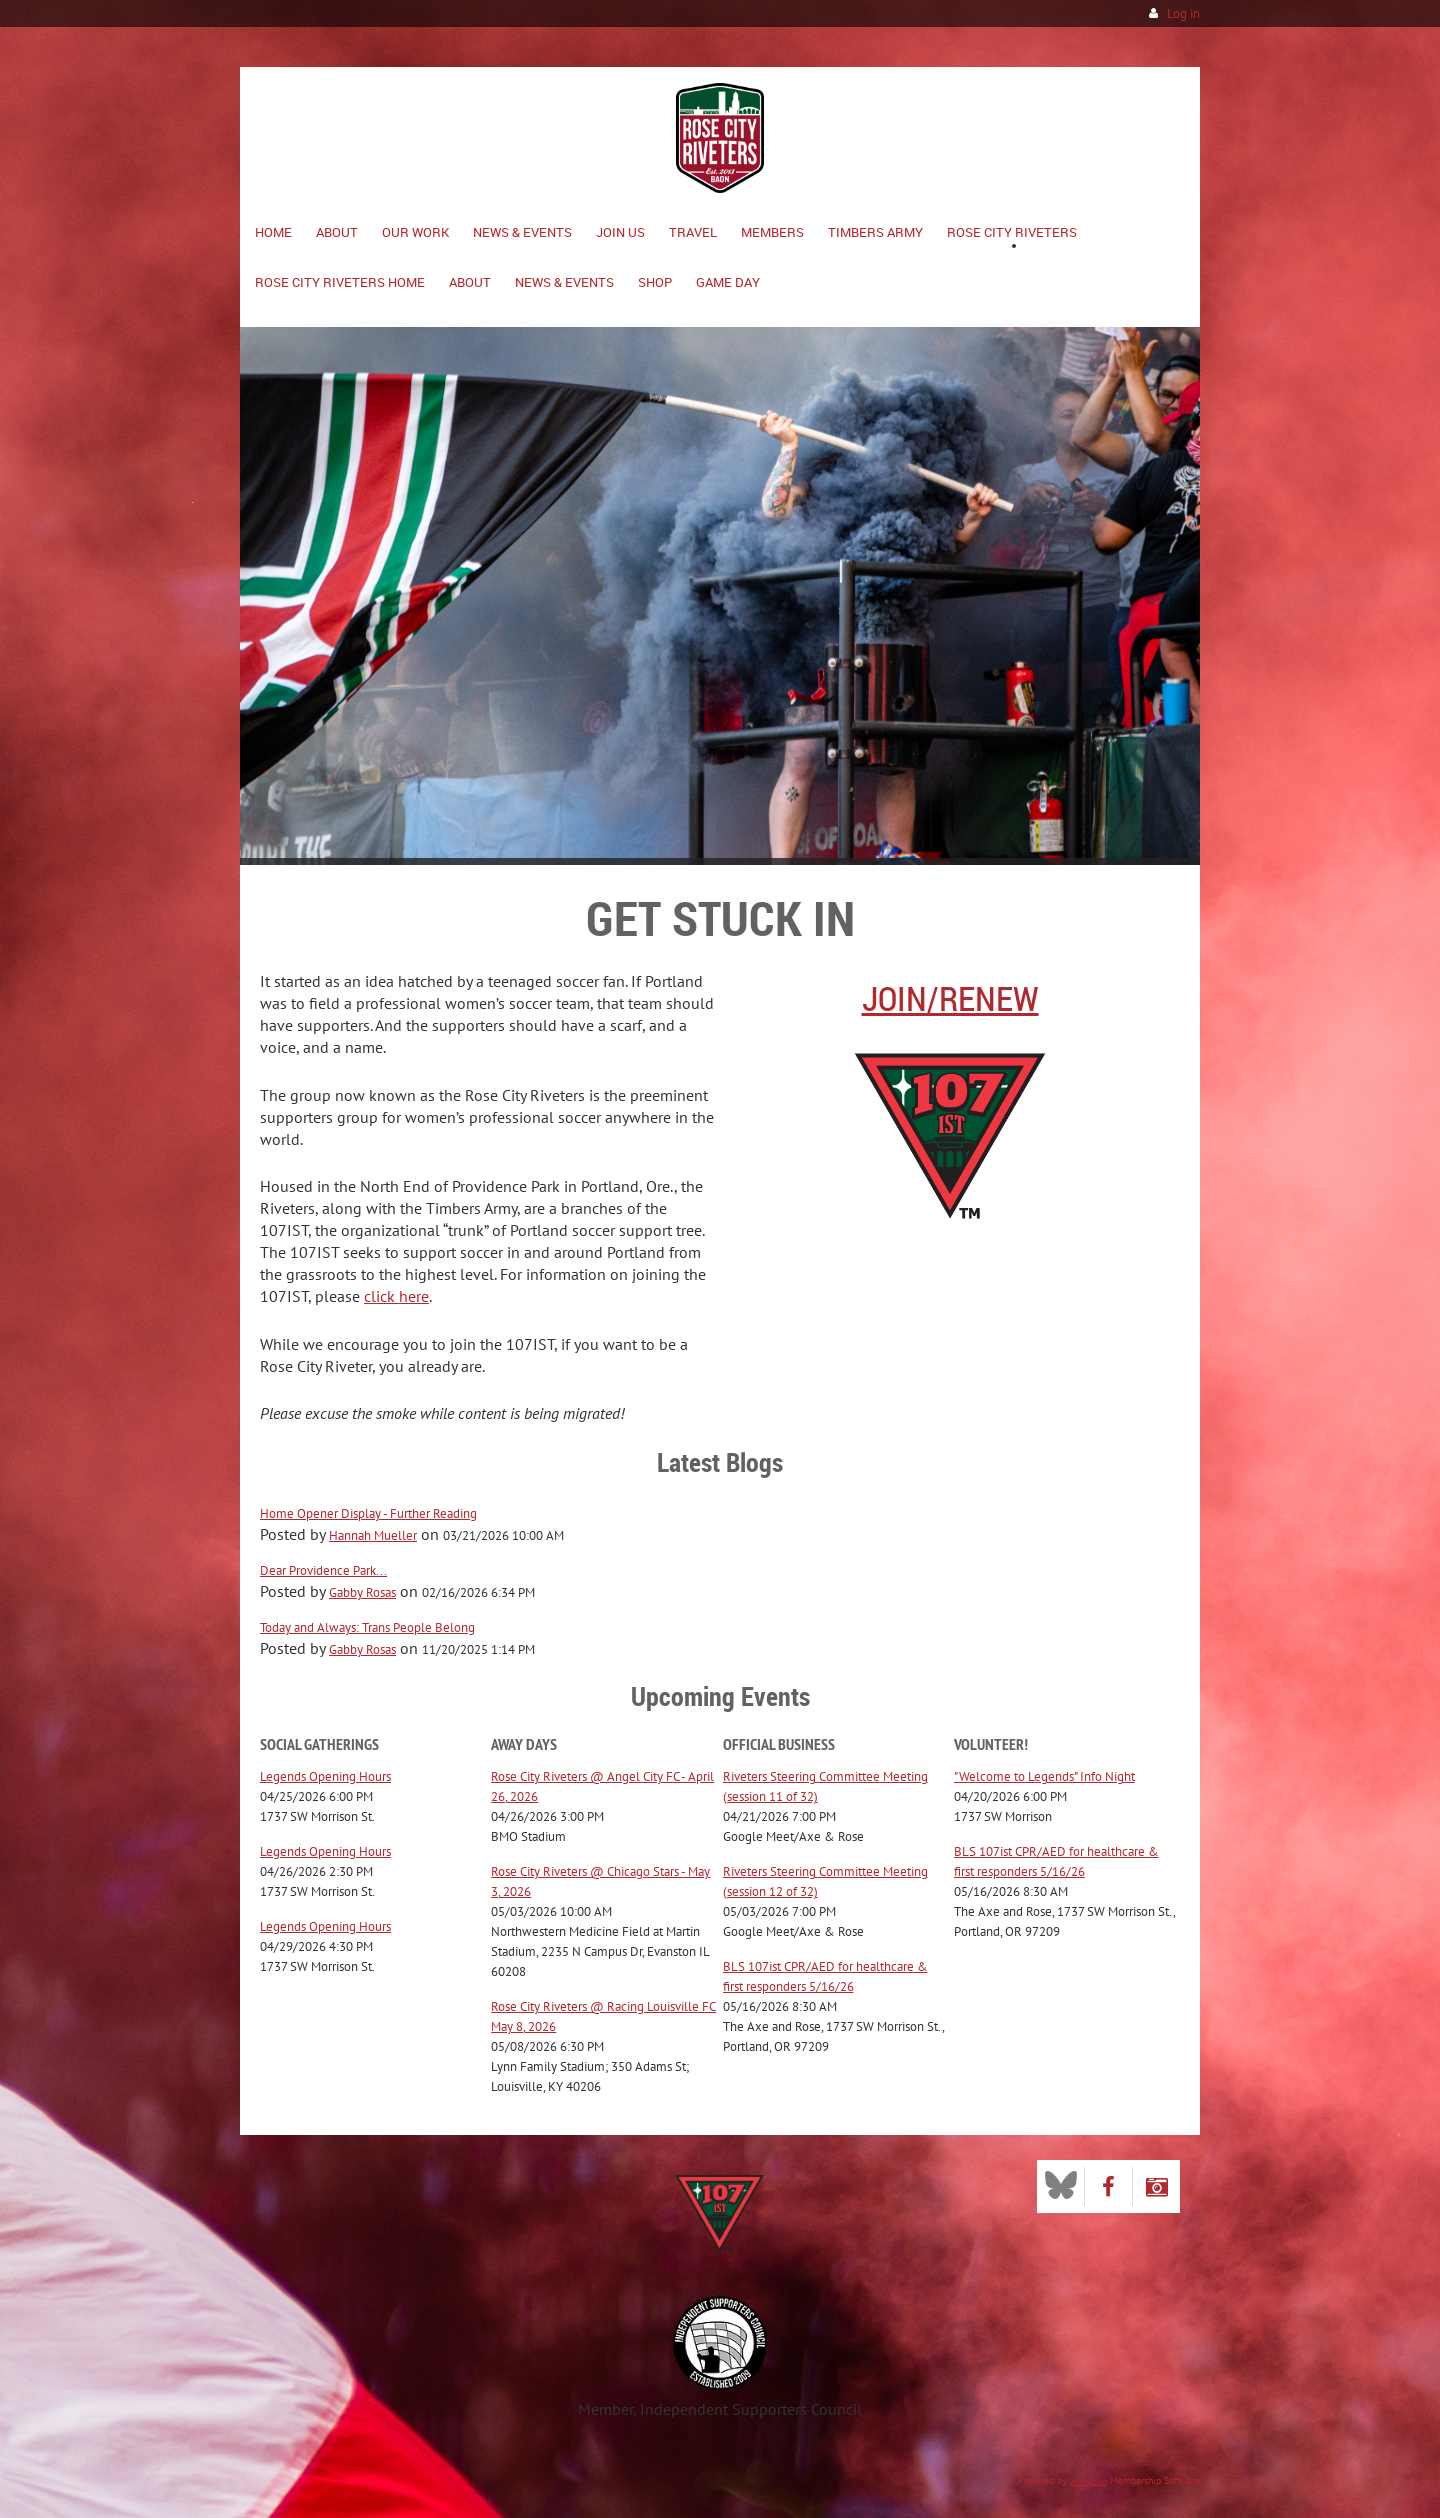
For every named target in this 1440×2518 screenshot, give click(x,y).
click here (396, 1296)
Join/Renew (950, 998)
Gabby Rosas (362, 1592)
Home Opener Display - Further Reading (368, 1513)
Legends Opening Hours (325, 1776)
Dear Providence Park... (323, 1570)
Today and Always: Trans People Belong (367, 1627)
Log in (1183, 13)
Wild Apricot (1088, 2481)
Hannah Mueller (373, 1535)
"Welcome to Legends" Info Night (1044, 1776)
